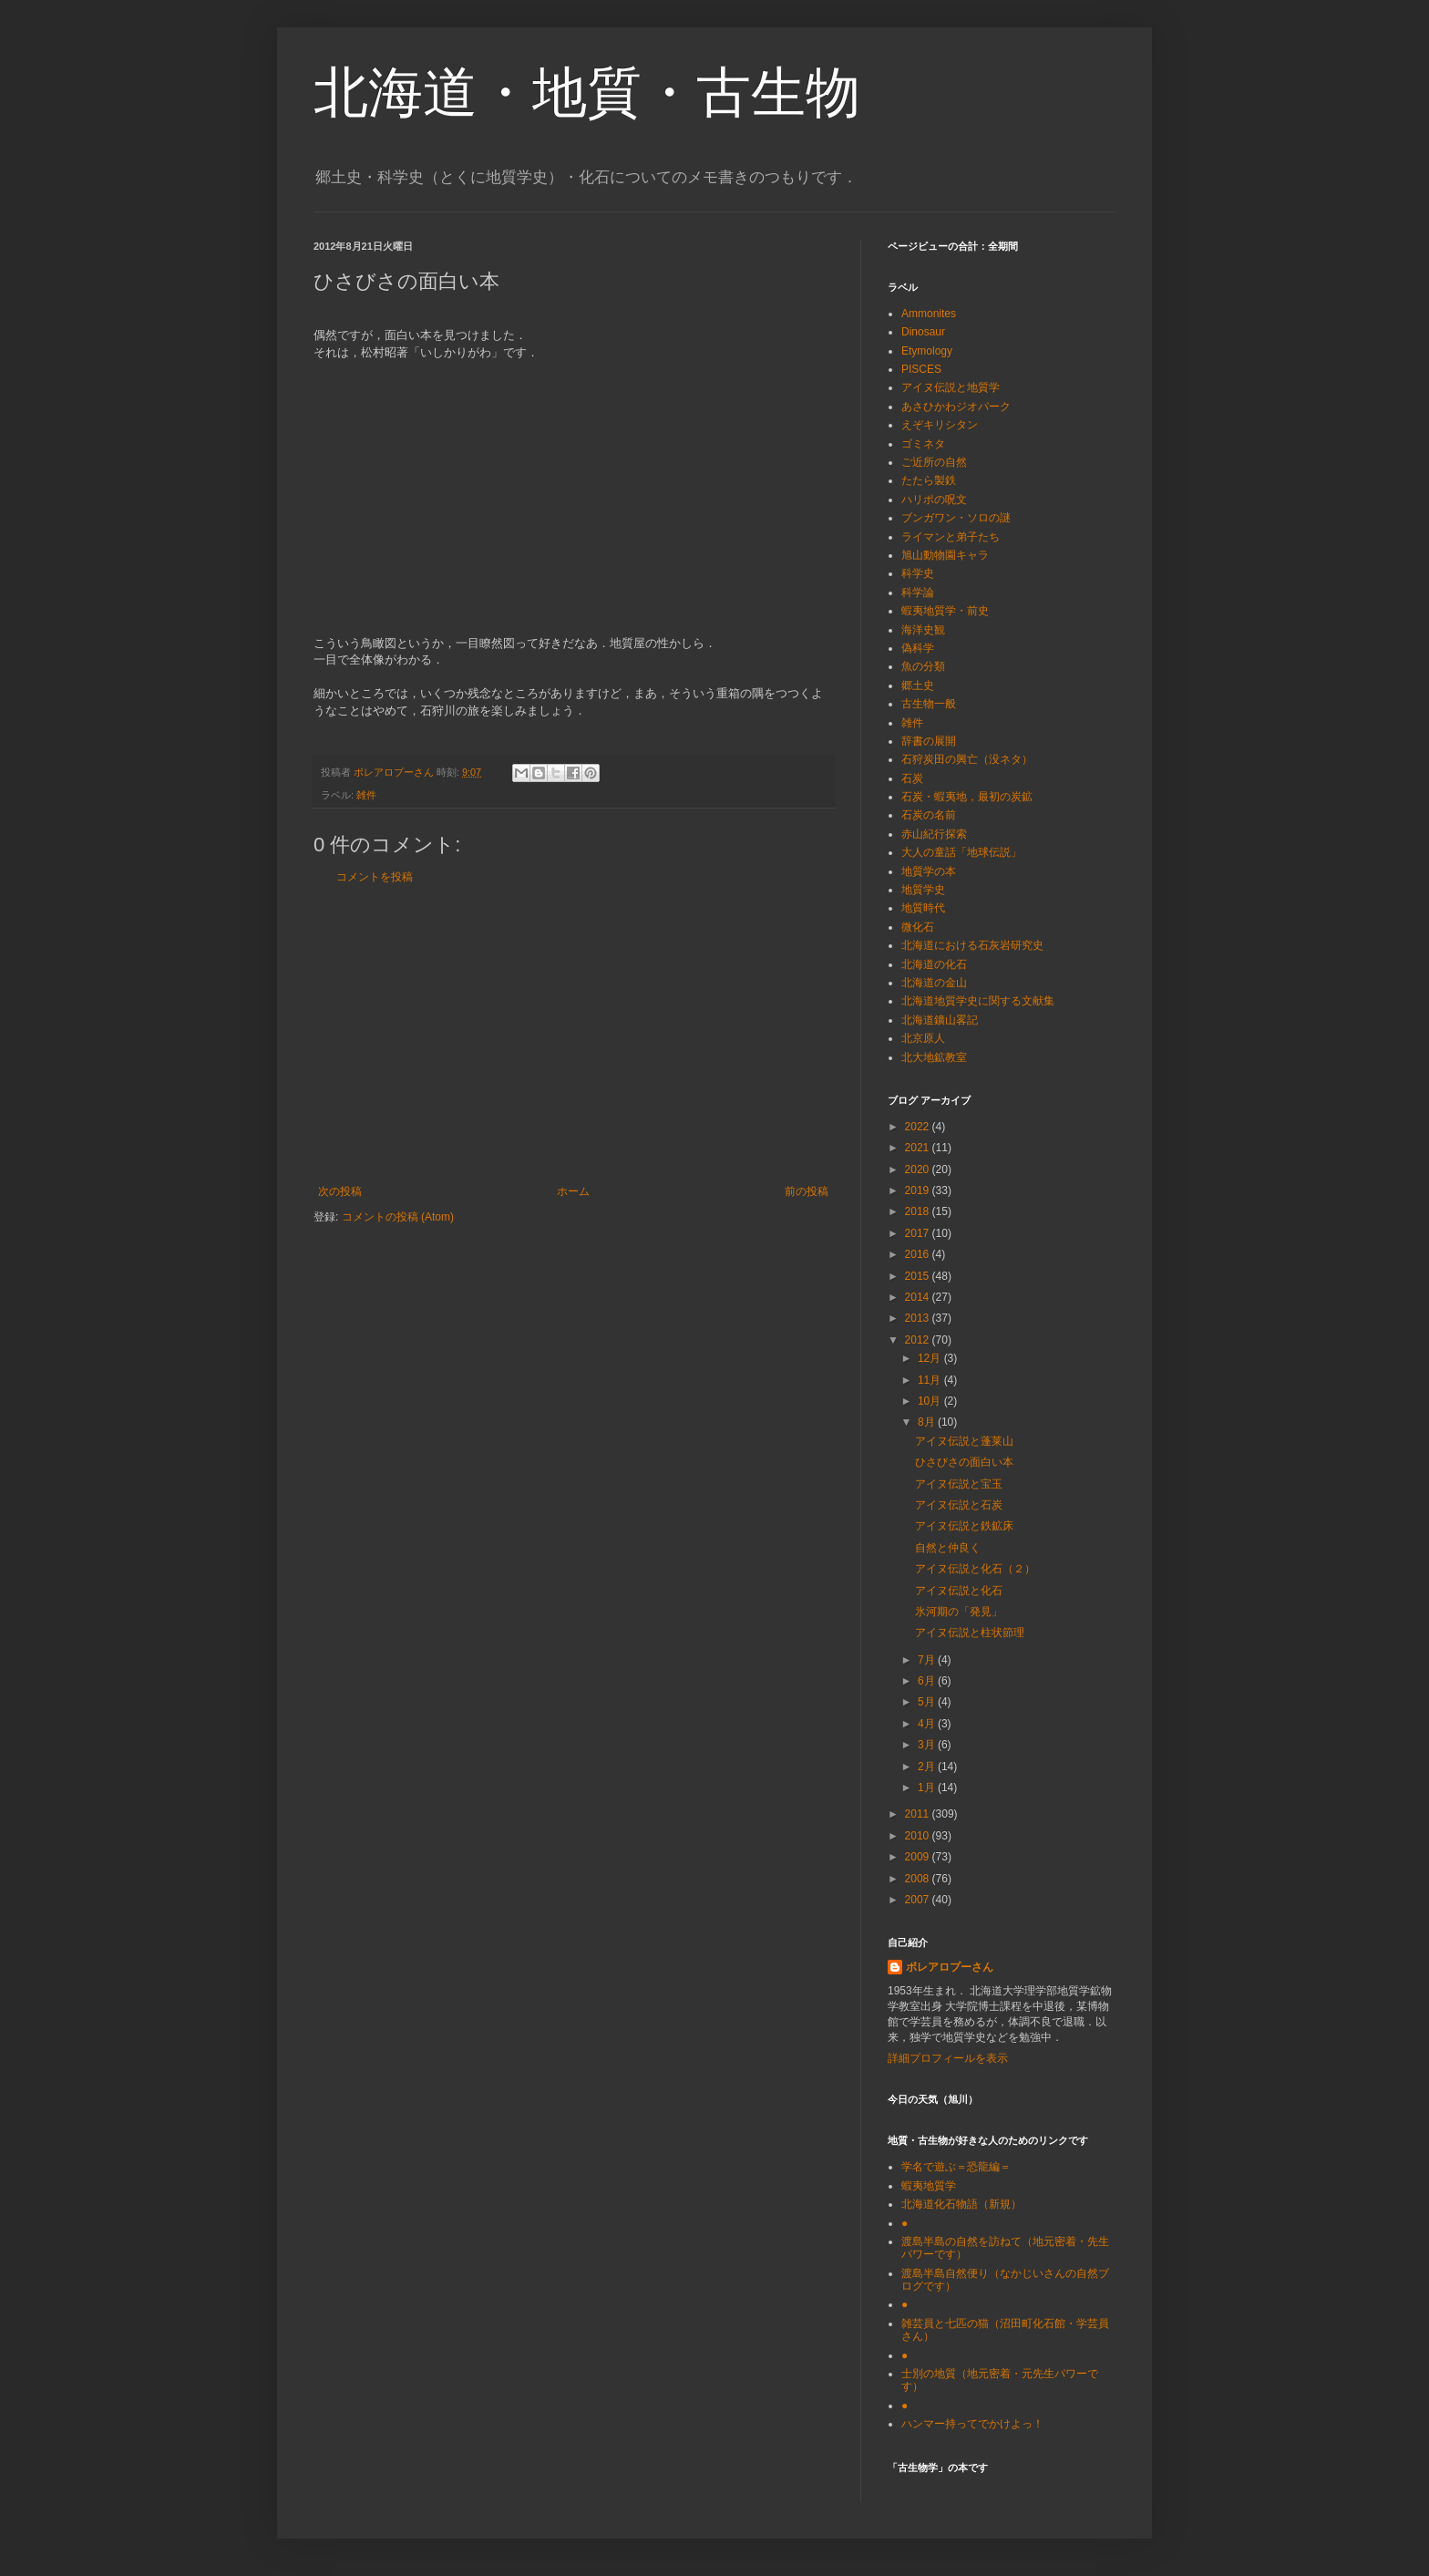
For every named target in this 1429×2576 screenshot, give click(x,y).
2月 (928, 1766)
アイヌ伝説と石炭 (958, 1505)
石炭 (912, 778)
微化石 (917, 927)
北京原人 (923, 1038)
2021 (918, 1147)
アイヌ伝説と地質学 (950, 387)
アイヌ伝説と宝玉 (958, 1484)
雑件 (366, 794)
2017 (918, 1233)
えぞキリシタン (939, 424)
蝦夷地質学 (928, 2185)
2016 (918, 1254)
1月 (928, 1787)
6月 (928, 1680)
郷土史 (917, 685)
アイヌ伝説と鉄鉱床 (964, 1526)
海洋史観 (923, 629)
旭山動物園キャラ (945, 555)
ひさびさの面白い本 (964, 1462)
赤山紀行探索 (934, 834)
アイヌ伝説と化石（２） (975, 1568)
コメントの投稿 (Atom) (398, 1217)
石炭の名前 (928, 815)
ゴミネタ (923, 444)
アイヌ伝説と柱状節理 (969, 1632)
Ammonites (928, 313)
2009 (918, 1856)
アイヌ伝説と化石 (958, 1590)
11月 (931, 1380)
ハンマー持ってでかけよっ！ (972, 2423)
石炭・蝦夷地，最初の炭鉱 (967, 796)
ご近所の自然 (934, 462)
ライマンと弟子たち (950, 537)
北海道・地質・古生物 (587, 92)
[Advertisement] (573, 1034)
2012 (918, 1340)
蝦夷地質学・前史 (945, 610)
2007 (918, 1899)
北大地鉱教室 (934, 1057)
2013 (918, 1318)
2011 (918, 1814)
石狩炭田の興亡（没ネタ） (967, 759)
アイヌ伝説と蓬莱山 (964, 1441)
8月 (928, 1422)
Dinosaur (923, 331)
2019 (918, 1190)
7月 (928, 1660)
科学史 (917, 573)
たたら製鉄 (928, 480)
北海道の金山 (934, 982)
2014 (918, 1297)
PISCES (921, 369)
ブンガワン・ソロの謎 (956, 517)
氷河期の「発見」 (958, 1611)
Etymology (926, 351)
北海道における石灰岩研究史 (972, 945)
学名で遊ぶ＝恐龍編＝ (956, 2166)
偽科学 (917, 648)
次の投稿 (340, 1191)
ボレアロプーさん (949, 1967)
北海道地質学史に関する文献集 (977, 1000)
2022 (918, 1126)
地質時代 (923, 908)
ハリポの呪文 (934, 499)
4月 (928, 1723)
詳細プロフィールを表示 (948, 2058)
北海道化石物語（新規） (961, 2204)
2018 (918, 1211)
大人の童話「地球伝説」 (961, 852)
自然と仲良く (948, 1547)
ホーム (573, 1191)
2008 (918, 1878)
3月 (928, 1744)
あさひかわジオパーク (956, 406)
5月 (928, 1701)
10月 (931, 1401)
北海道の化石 (934, 964)
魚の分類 (923, 666)
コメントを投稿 (374, 877)
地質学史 (923, 889)
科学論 (917, 592)
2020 (918, 1169)
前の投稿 (806, 1191)
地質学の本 (928, 871)
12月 (931, 1358)
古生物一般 (928, 703)
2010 (918, 1835)
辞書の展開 (928, 741)
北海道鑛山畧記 (939, 1020)
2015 (918, 1276)
